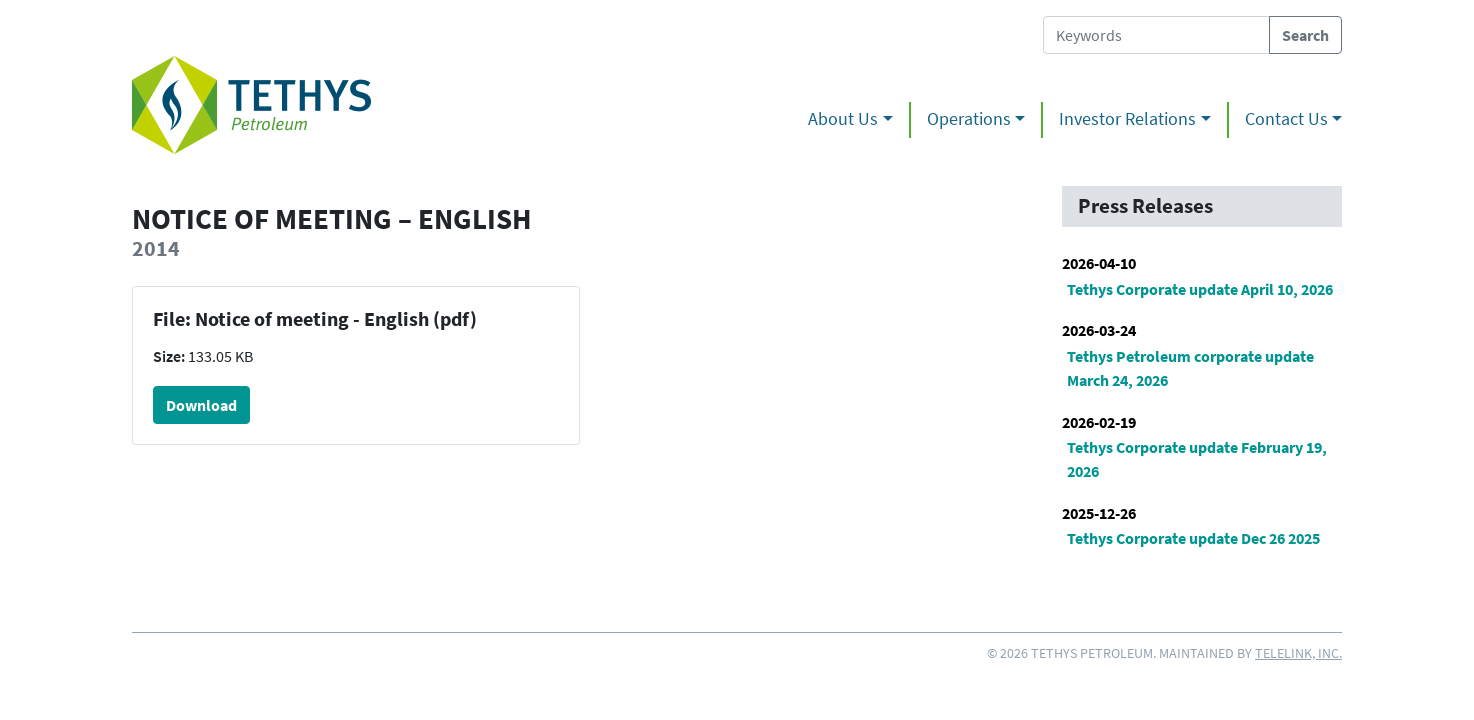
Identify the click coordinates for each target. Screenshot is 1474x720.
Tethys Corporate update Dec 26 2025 (1193, 538)
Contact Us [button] (1286, 119)
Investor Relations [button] (1127, 119)
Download (201, 405)
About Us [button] (843, 119)
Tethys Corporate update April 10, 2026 (1200, 289)
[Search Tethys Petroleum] (1156, 35)
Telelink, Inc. (1298, 653)
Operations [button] (969, 119)
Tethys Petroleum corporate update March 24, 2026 (1190, 368)
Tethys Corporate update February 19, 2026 (1197, 459)
